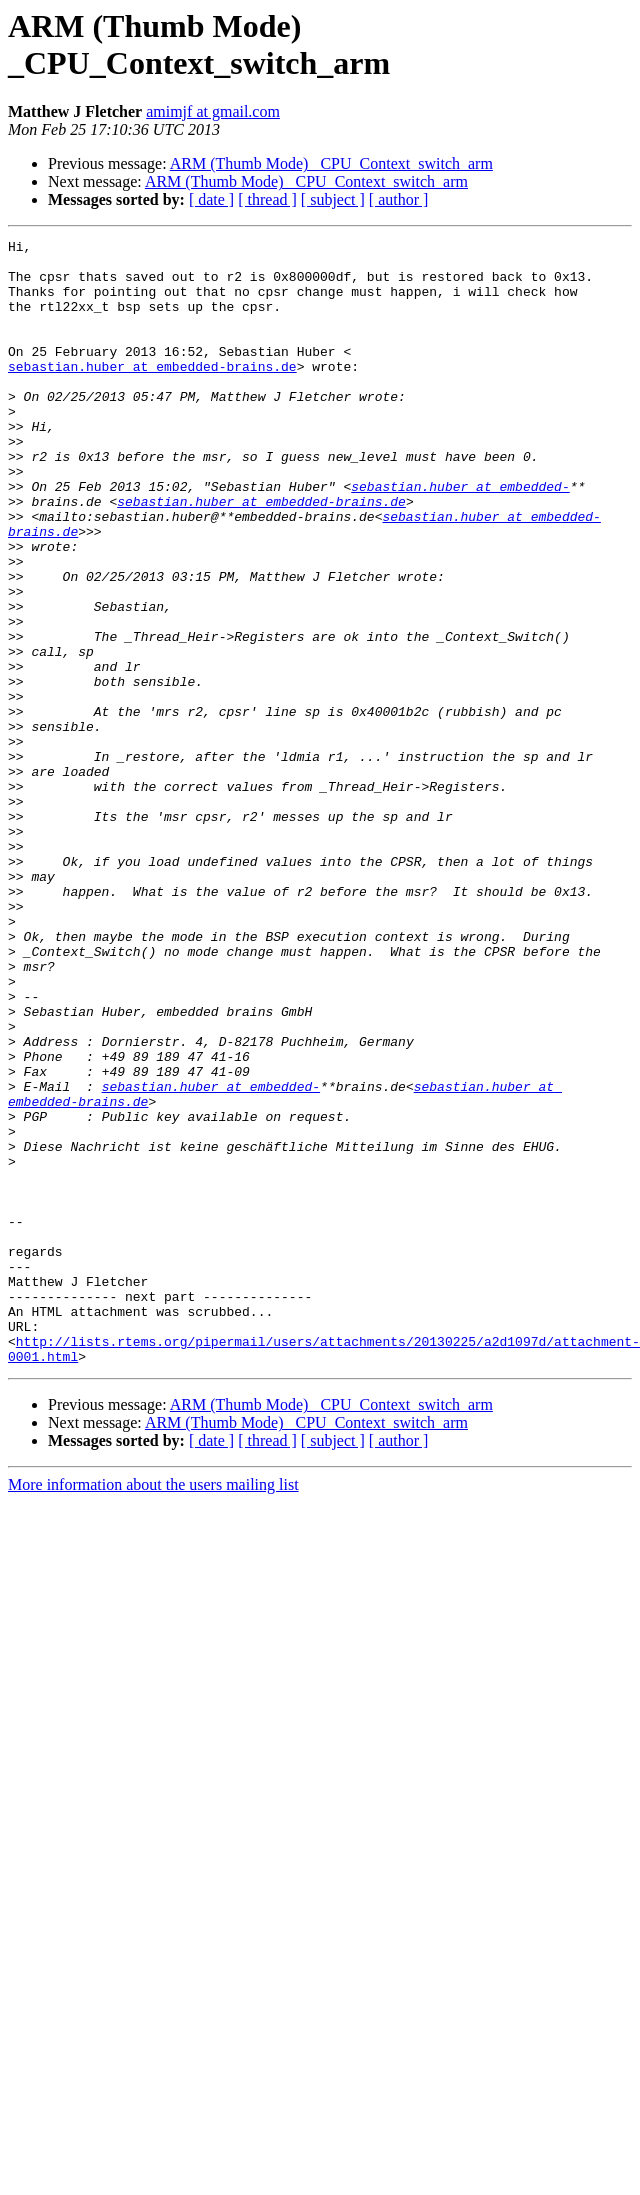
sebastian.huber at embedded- (460, 537)
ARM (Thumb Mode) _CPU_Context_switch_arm (331, 163)
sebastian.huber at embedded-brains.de (152, 393)
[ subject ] (333, 199)
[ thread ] (267, 199)
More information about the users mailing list (153, 1709)
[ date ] (211, 199)
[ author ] (399, 199)
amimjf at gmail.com (213, 111)
